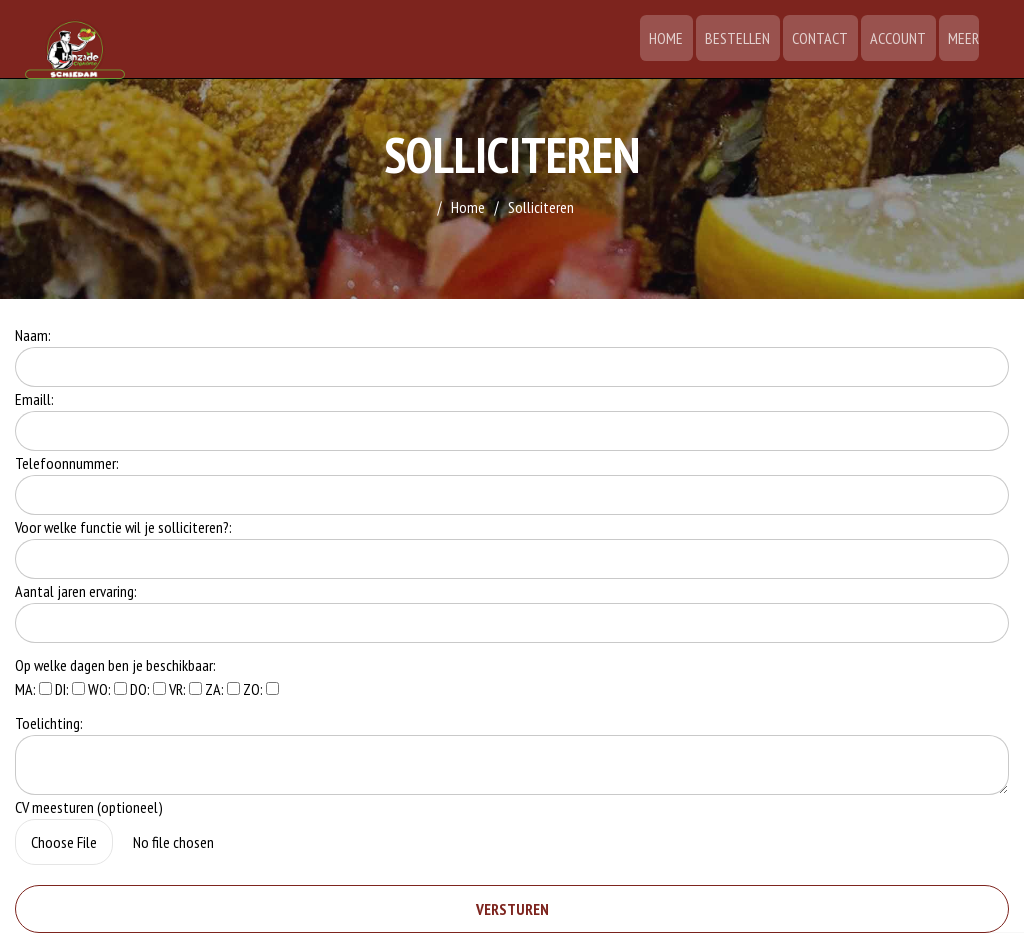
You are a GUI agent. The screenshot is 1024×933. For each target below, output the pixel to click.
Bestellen (746, 38)
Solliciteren (541, 207)
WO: (107, 689)
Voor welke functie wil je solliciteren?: (123, 527)
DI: (70, 689)
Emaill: (34, 399)
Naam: (33, 335)
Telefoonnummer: (67, 463)
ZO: (261, 689)
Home (678, 38)
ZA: (222, 689)
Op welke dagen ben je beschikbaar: (115, 665)
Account (901, 38)
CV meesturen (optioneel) (89, 807)
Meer (963, 38)
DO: (148, 689)
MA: (33, 689)
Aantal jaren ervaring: (76, 591)
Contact (826, 38)
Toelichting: (49, 723)
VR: (185, 689)
